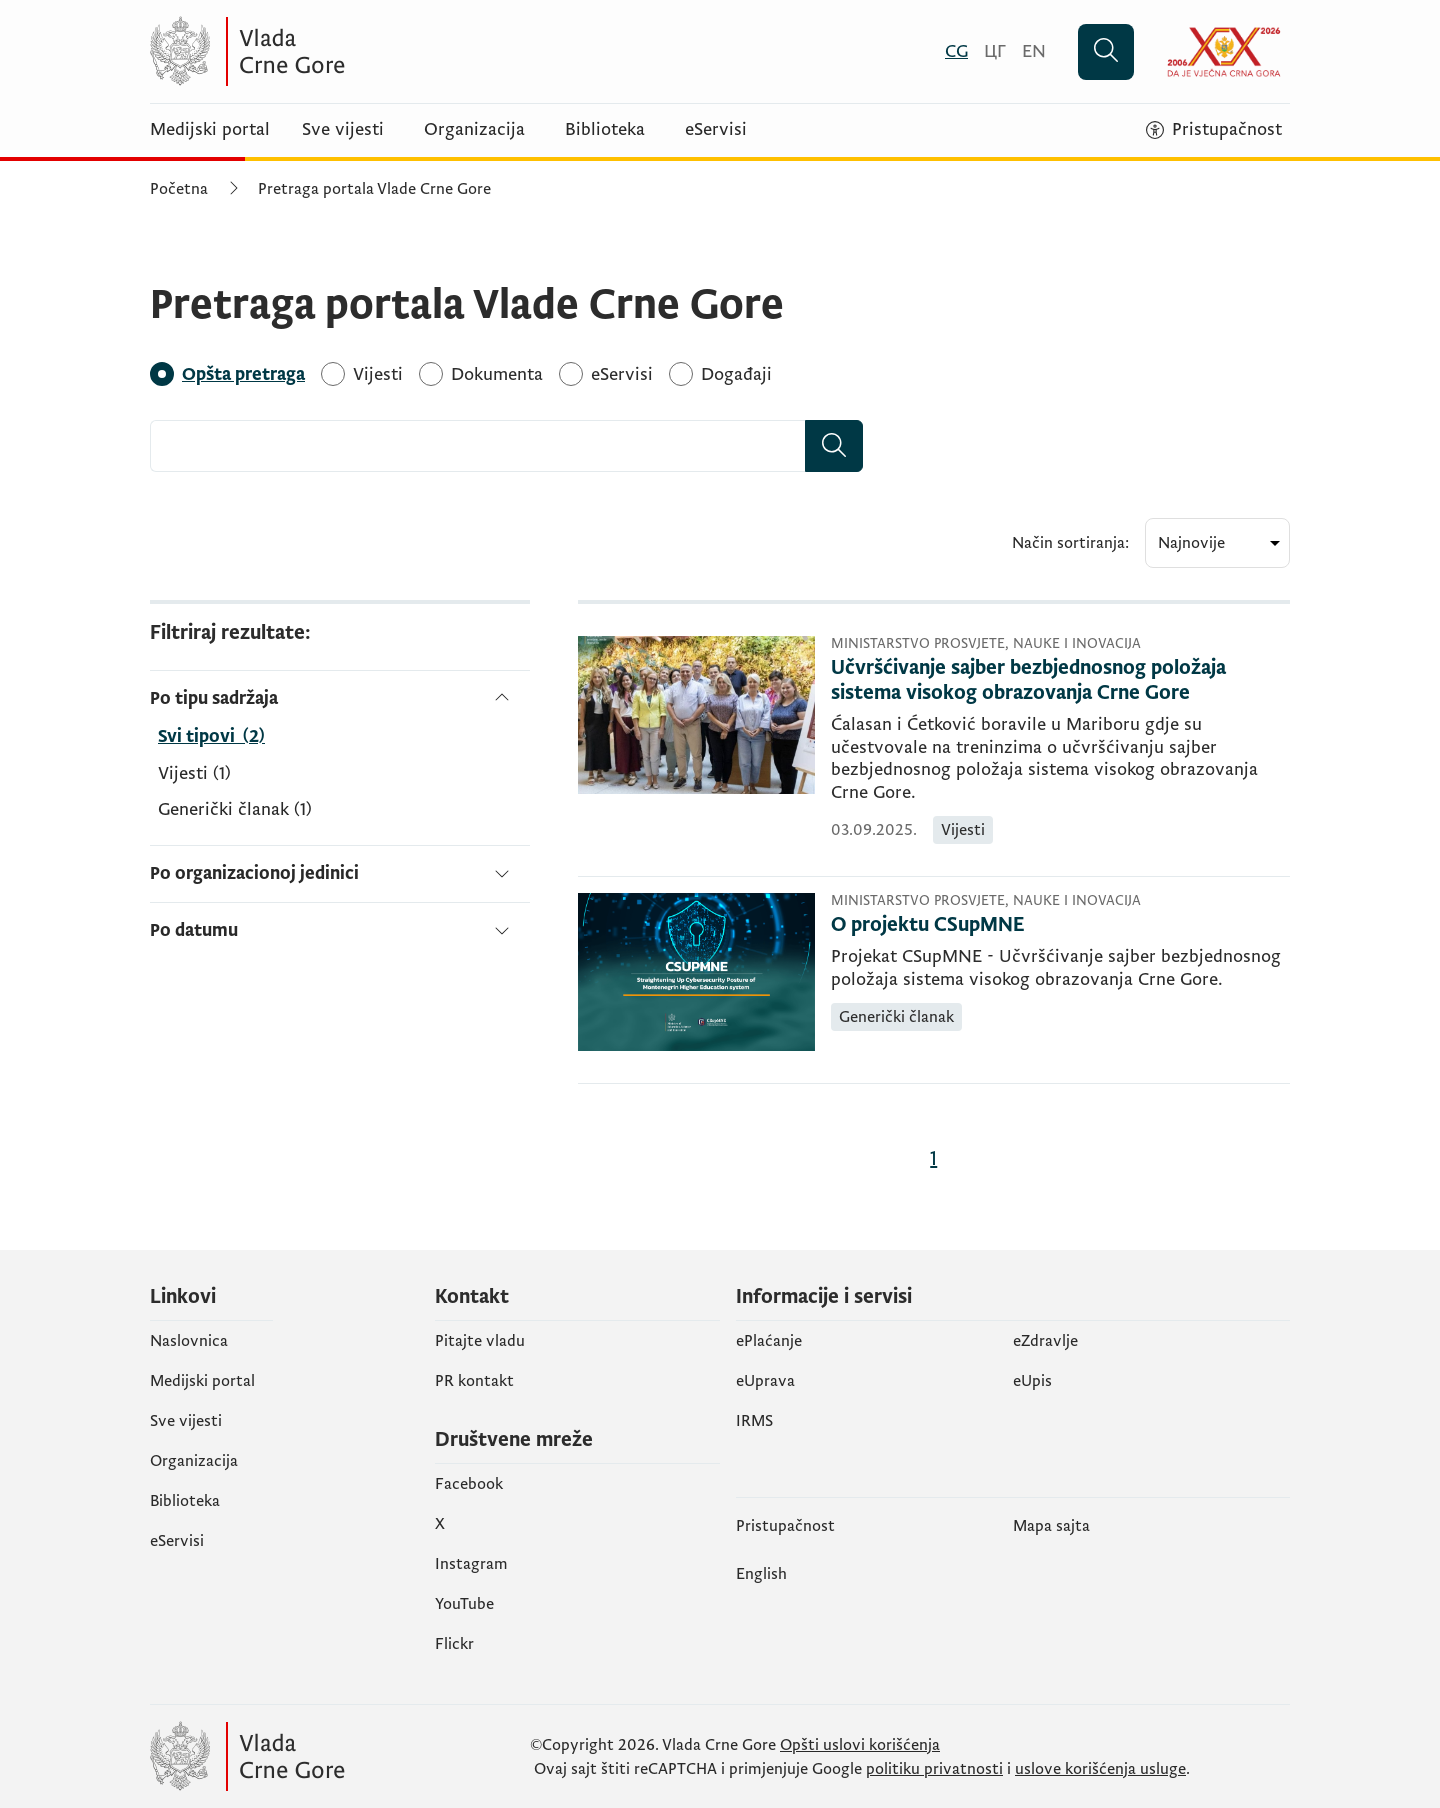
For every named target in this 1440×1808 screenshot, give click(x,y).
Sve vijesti (343, 130)
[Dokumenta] (497, 374)
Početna (179, 189)
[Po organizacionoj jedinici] (340, 873)
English (761, 1574)
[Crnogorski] (956, 51)
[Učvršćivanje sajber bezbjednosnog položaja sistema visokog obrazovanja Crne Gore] (1060, 681)
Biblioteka (605, 130)
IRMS (754, 1421)
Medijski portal (210, 130)
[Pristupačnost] (1214, 130)
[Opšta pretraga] (243, 374)
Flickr (454, 1644)
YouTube (464, 1604)
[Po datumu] (340, 922)
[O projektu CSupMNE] (1060, 925)
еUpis (1032, 1381)
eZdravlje (1045, 1341)
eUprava (765, 1381)
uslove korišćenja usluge (1100, 1769)
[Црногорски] (995, 51)
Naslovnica (189, 1341)
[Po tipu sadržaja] (340, 698)
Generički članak (235, 810)
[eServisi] (622, 374)
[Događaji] (736, 374)
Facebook (469, 1484)
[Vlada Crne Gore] (345, 51)
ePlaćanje (769, 1341)
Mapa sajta (1051, 1526)
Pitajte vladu (480, 1341)
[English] (1034, 51)
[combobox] (478, 446)
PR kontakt (474, 1381)
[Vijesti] (378, 374)
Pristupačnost (785, 1526)
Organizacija (474, 130)
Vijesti (194, 774)
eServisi (716, 130)
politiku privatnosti (934, 1769)
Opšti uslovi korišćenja (860, 1745)
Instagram (471, 1564)
